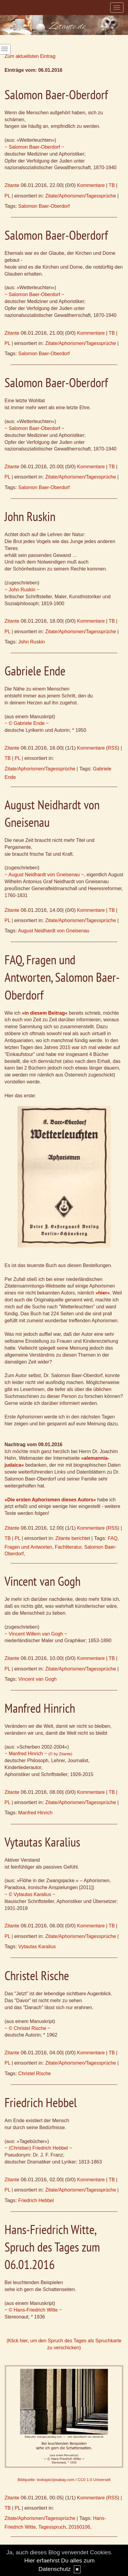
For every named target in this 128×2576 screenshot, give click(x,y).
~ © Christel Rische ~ (27, 2028)
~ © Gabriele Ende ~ (27, 723)
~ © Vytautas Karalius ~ (30, 1894)
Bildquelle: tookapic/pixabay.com (46, 2479)
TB (112, 185)
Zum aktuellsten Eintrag (30, 56)
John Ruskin (31, 641)
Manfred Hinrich (35, 1812)
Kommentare (91, 185)
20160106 (79, 2527)
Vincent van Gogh (37, 1679)
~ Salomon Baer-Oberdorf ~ (34, 147)
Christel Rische (34, 2073)
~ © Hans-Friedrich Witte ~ (33, 2309)
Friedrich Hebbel (36, 2200)
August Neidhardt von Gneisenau (53, 930)
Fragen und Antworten (28, 1547)
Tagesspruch (52, 2527)
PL (7, 195)
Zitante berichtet (72, 1538)
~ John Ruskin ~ (22, 589)
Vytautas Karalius (37, 1946)
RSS (113, 748)
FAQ (112, 1538)
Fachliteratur (68, 1547)
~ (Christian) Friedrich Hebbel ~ (38, 2148)
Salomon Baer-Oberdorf (44, 206)
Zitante (12, 185)
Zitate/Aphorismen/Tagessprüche (80, 195)
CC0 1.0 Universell (94, 2479)
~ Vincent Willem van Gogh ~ (36, 1633)
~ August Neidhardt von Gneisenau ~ (44, 874)
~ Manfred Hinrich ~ (38, 1753)
